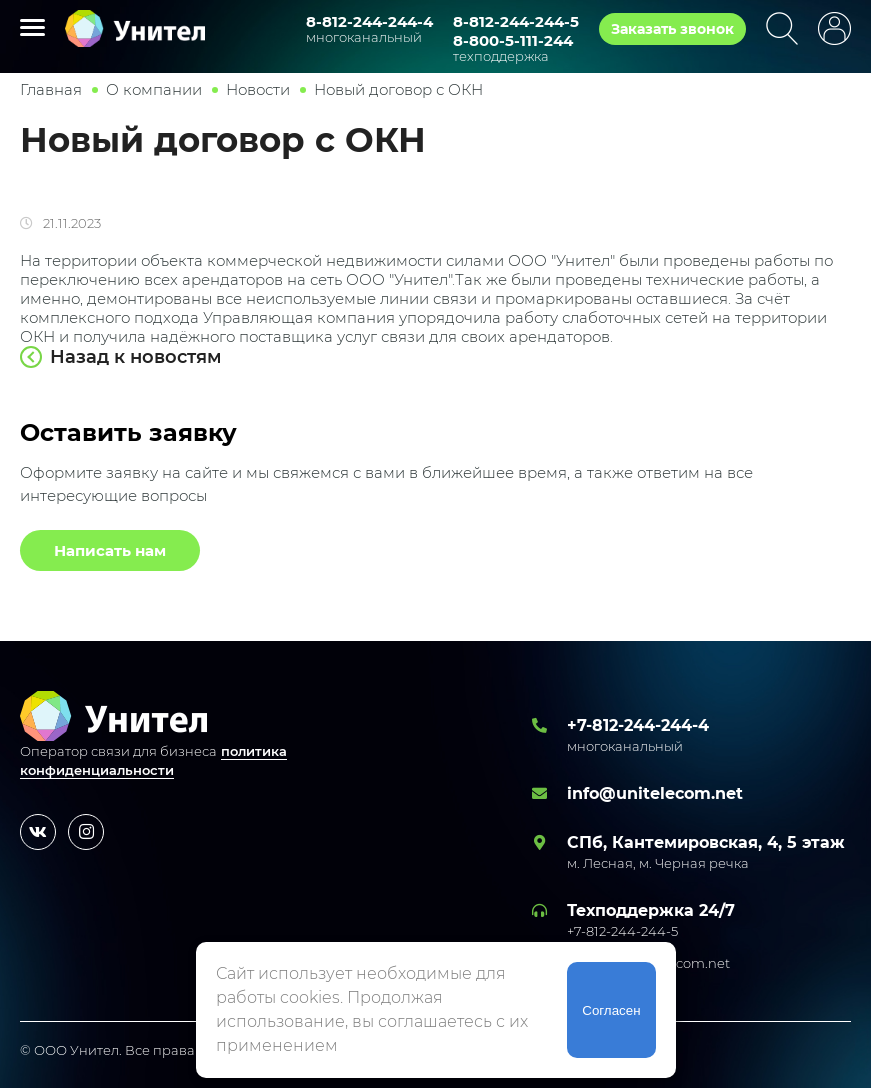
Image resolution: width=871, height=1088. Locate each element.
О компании (154, 89)
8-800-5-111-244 (513, 40)
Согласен (611, 1010)
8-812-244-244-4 (369, 21)
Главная (51, 89)
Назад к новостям (136, 357)
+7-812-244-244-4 (638, 725)
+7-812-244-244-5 (622, 931)
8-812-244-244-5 (516, 21)
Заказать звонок (672, 29)
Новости (258, 89)
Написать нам (110, 550)
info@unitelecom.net (655, 793)
